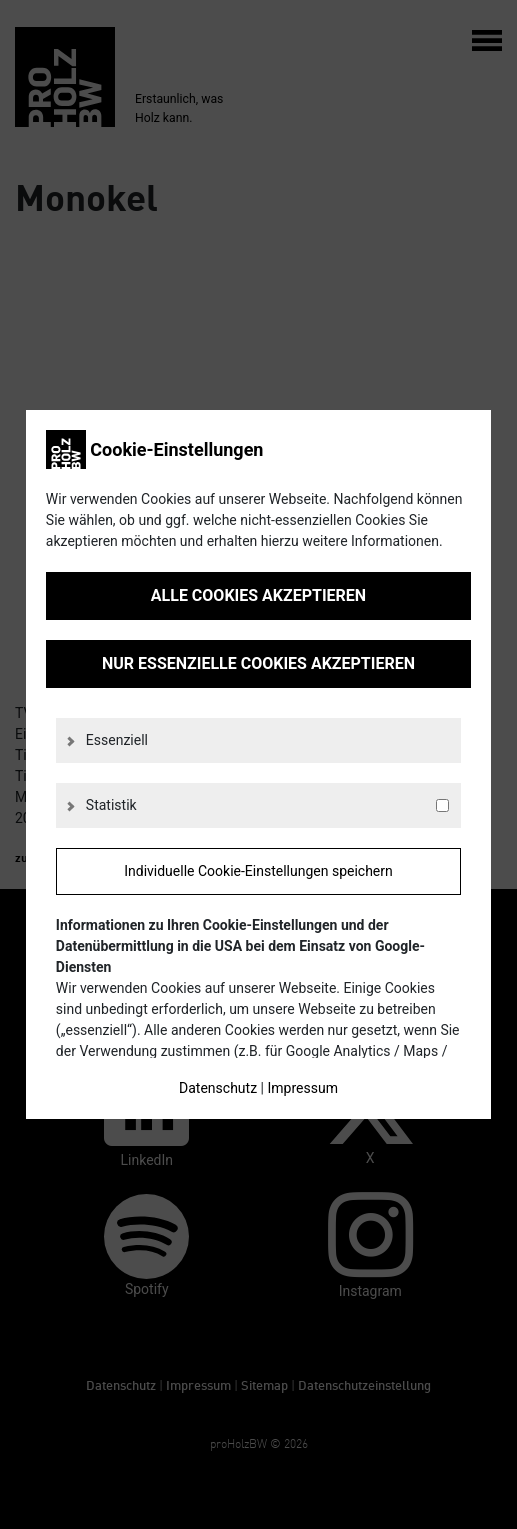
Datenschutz (218, 1088)
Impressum (302, 1088)
